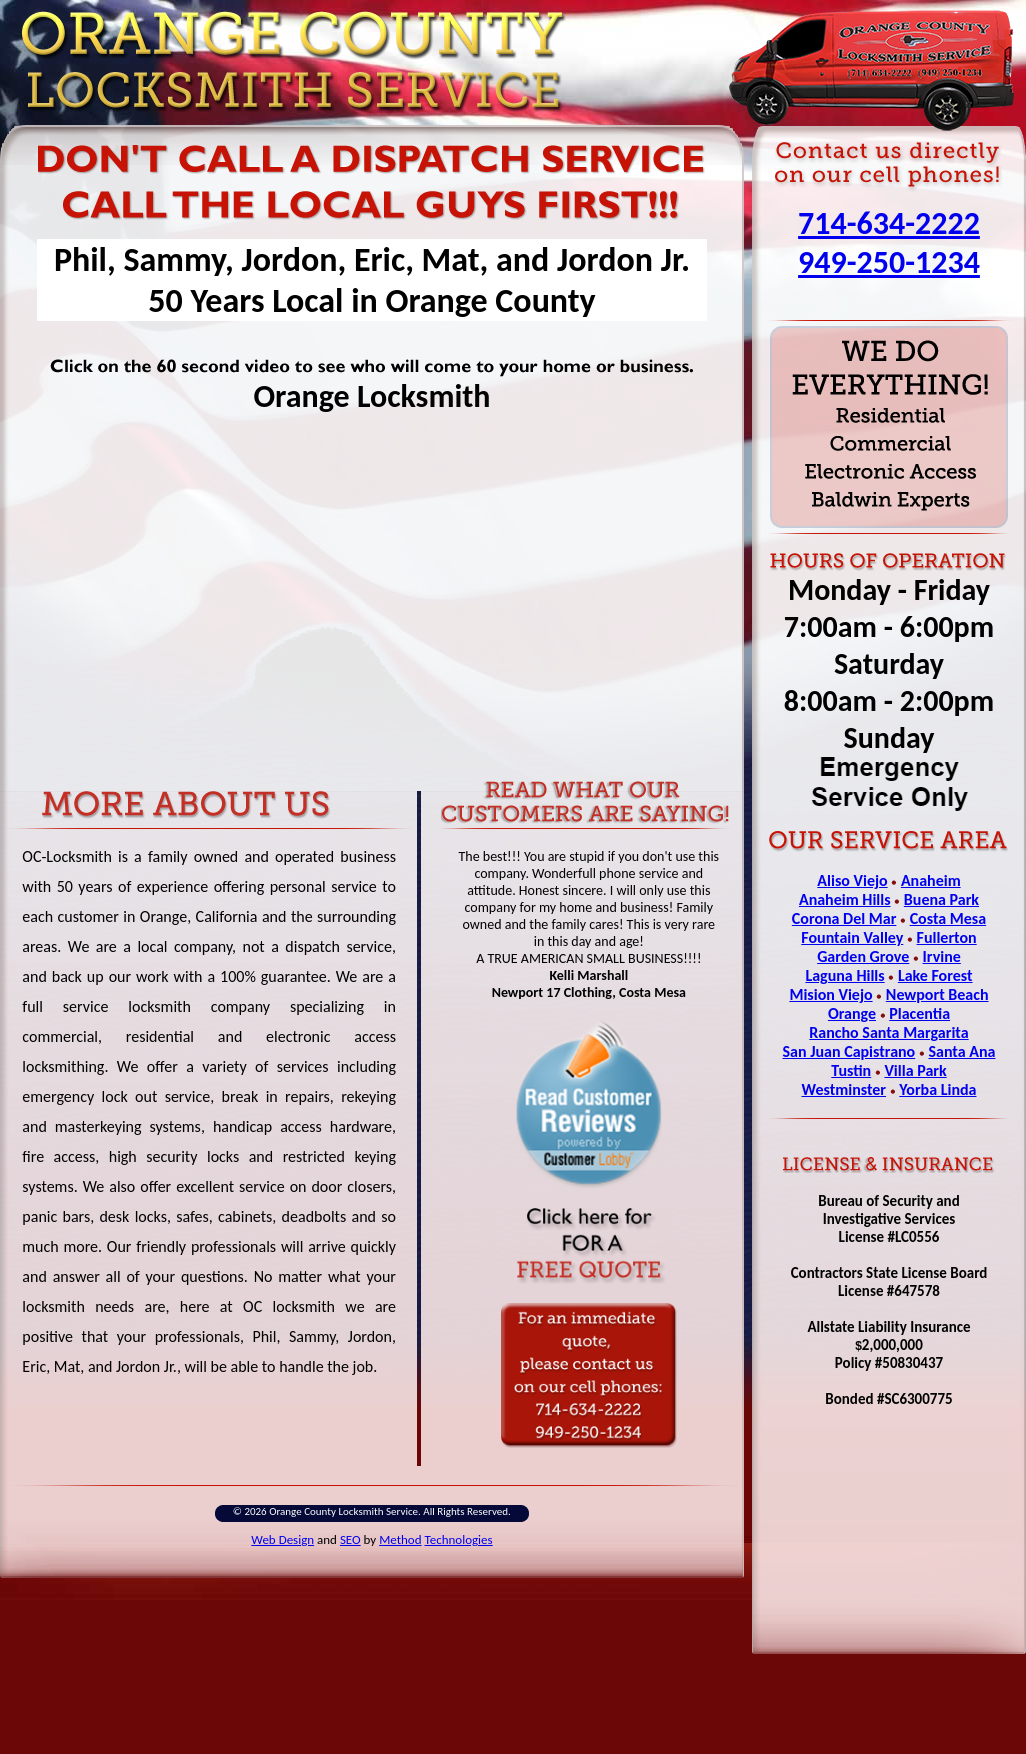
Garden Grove (863, 956)
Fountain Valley (852, 937)
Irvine (942, 956)
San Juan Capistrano (849, 1051)
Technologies (459, 1539)
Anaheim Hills (845, 899)
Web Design (282, 1539)
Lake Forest (935, 975)
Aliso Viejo (852, 880)
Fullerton (947, 937)
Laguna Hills (844, 975)
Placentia (919, 1013)
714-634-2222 (889, 223)
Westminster (843, 1089)
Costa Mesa (948, 918)
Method (400, 1539)
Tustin (851, 1070)
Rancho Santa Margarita (888, 1032)
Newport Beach (937, 994)
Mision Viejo (830, 994)
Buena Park (941, 899)
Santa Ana (961, 1051)
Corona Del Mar (844, 918)
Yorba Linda (937, 1089)
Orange (852, 1013)
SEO (350, 1539)
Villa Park (915, 1070)
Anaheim (931, 880)
